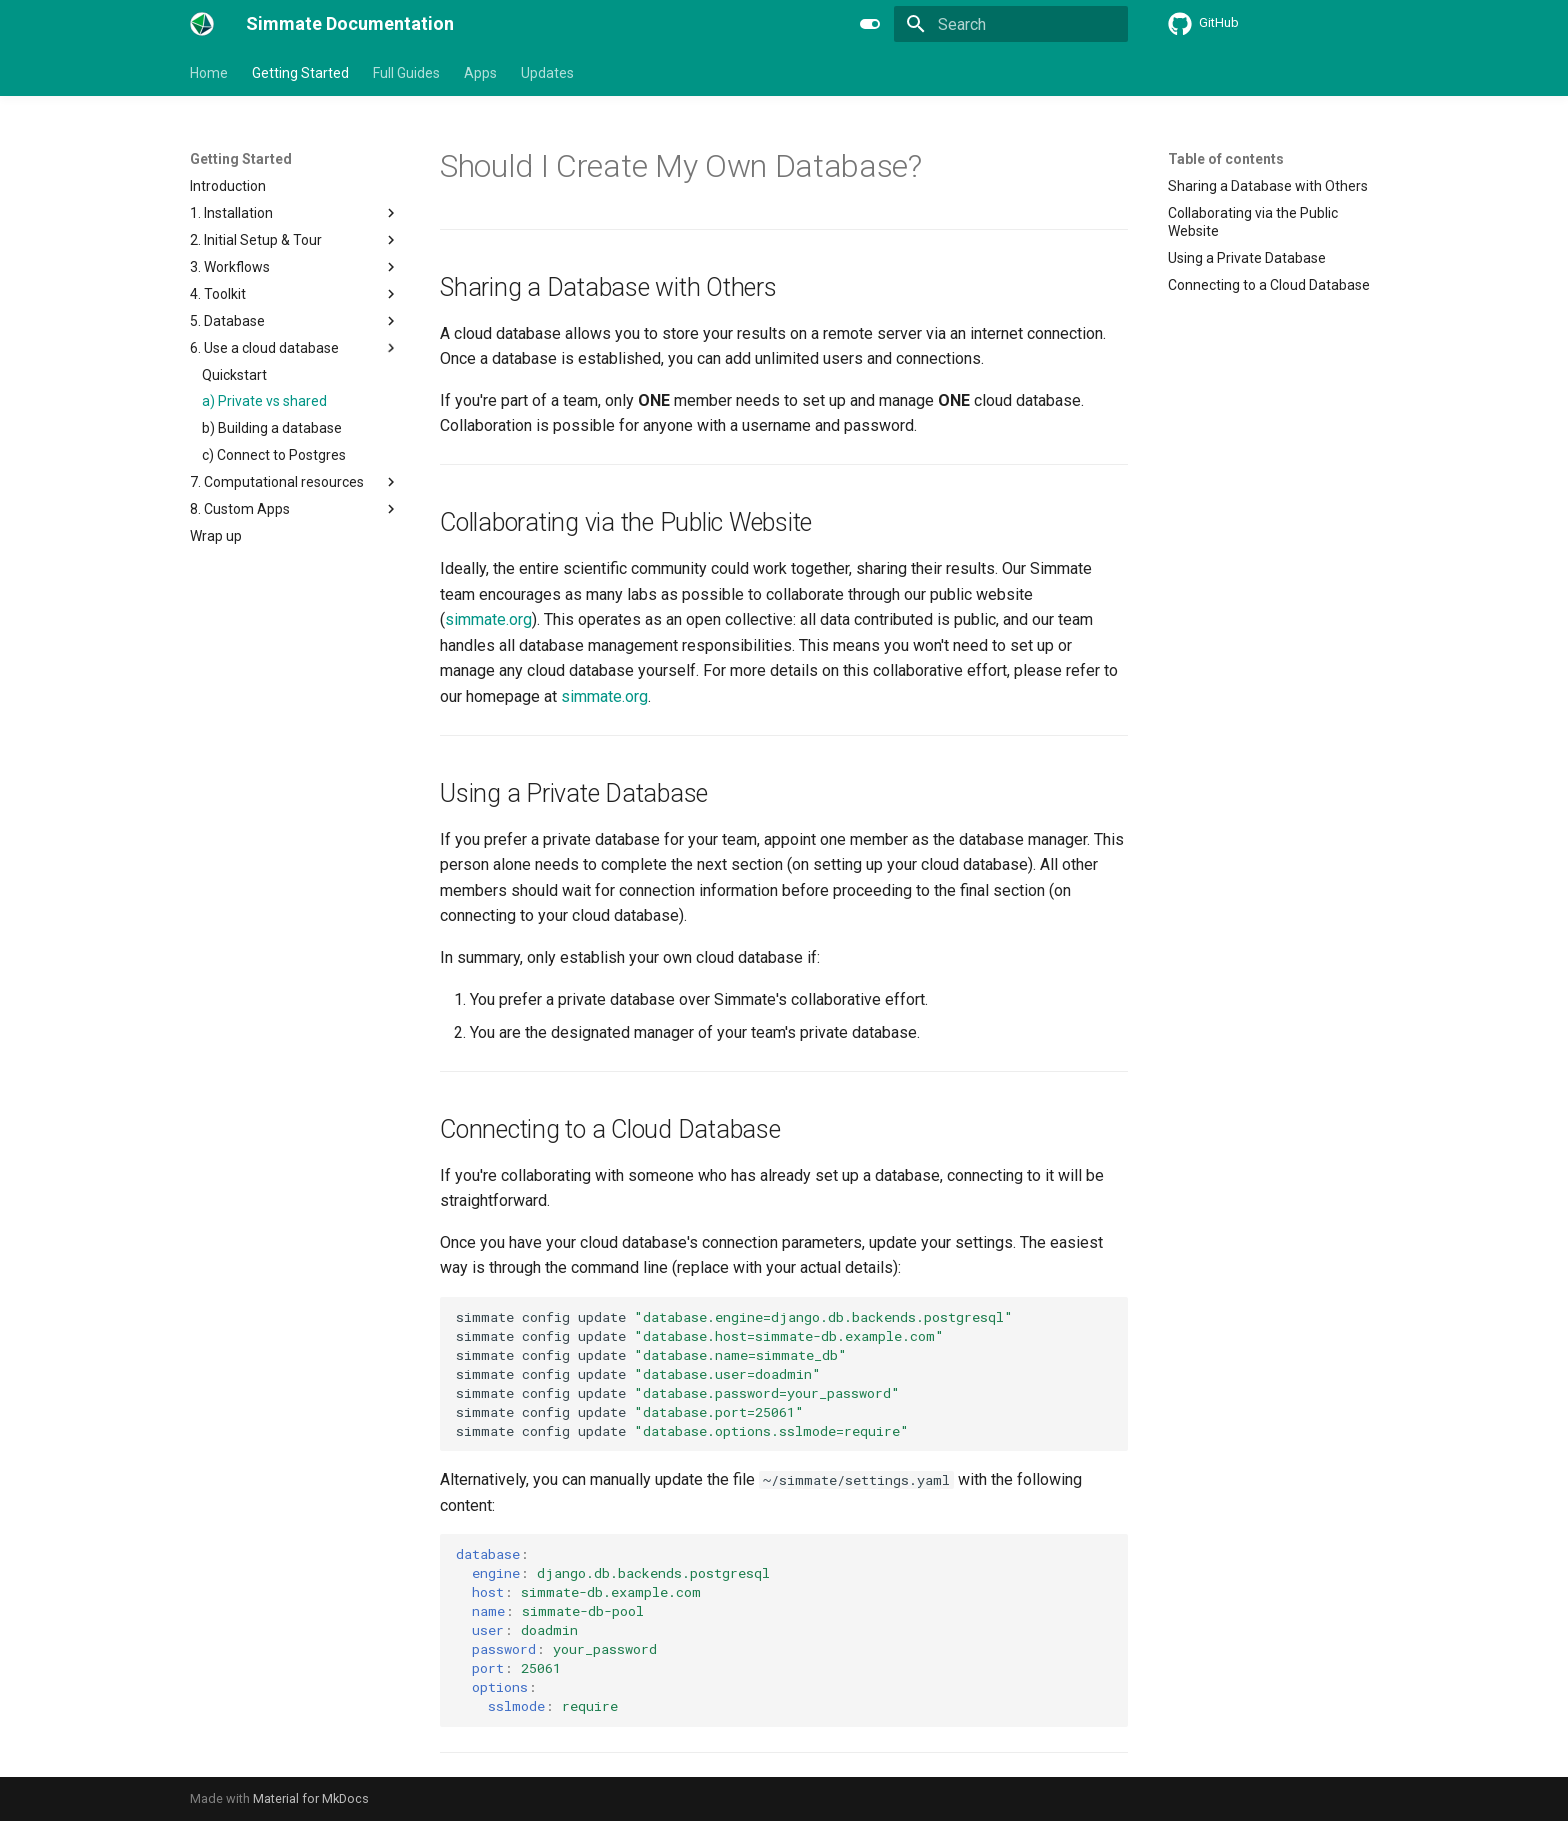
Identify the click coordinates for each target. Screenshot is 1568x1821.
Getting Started (300, 73)
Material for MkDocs (311, 1798)
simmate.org (488, 619)
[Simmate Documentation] (202, 24)
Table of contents (1226, 159)
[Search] (1011, 24)
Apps (480, 73)
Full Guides (406, 73)
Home (209, 73)
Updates (547, 73)
